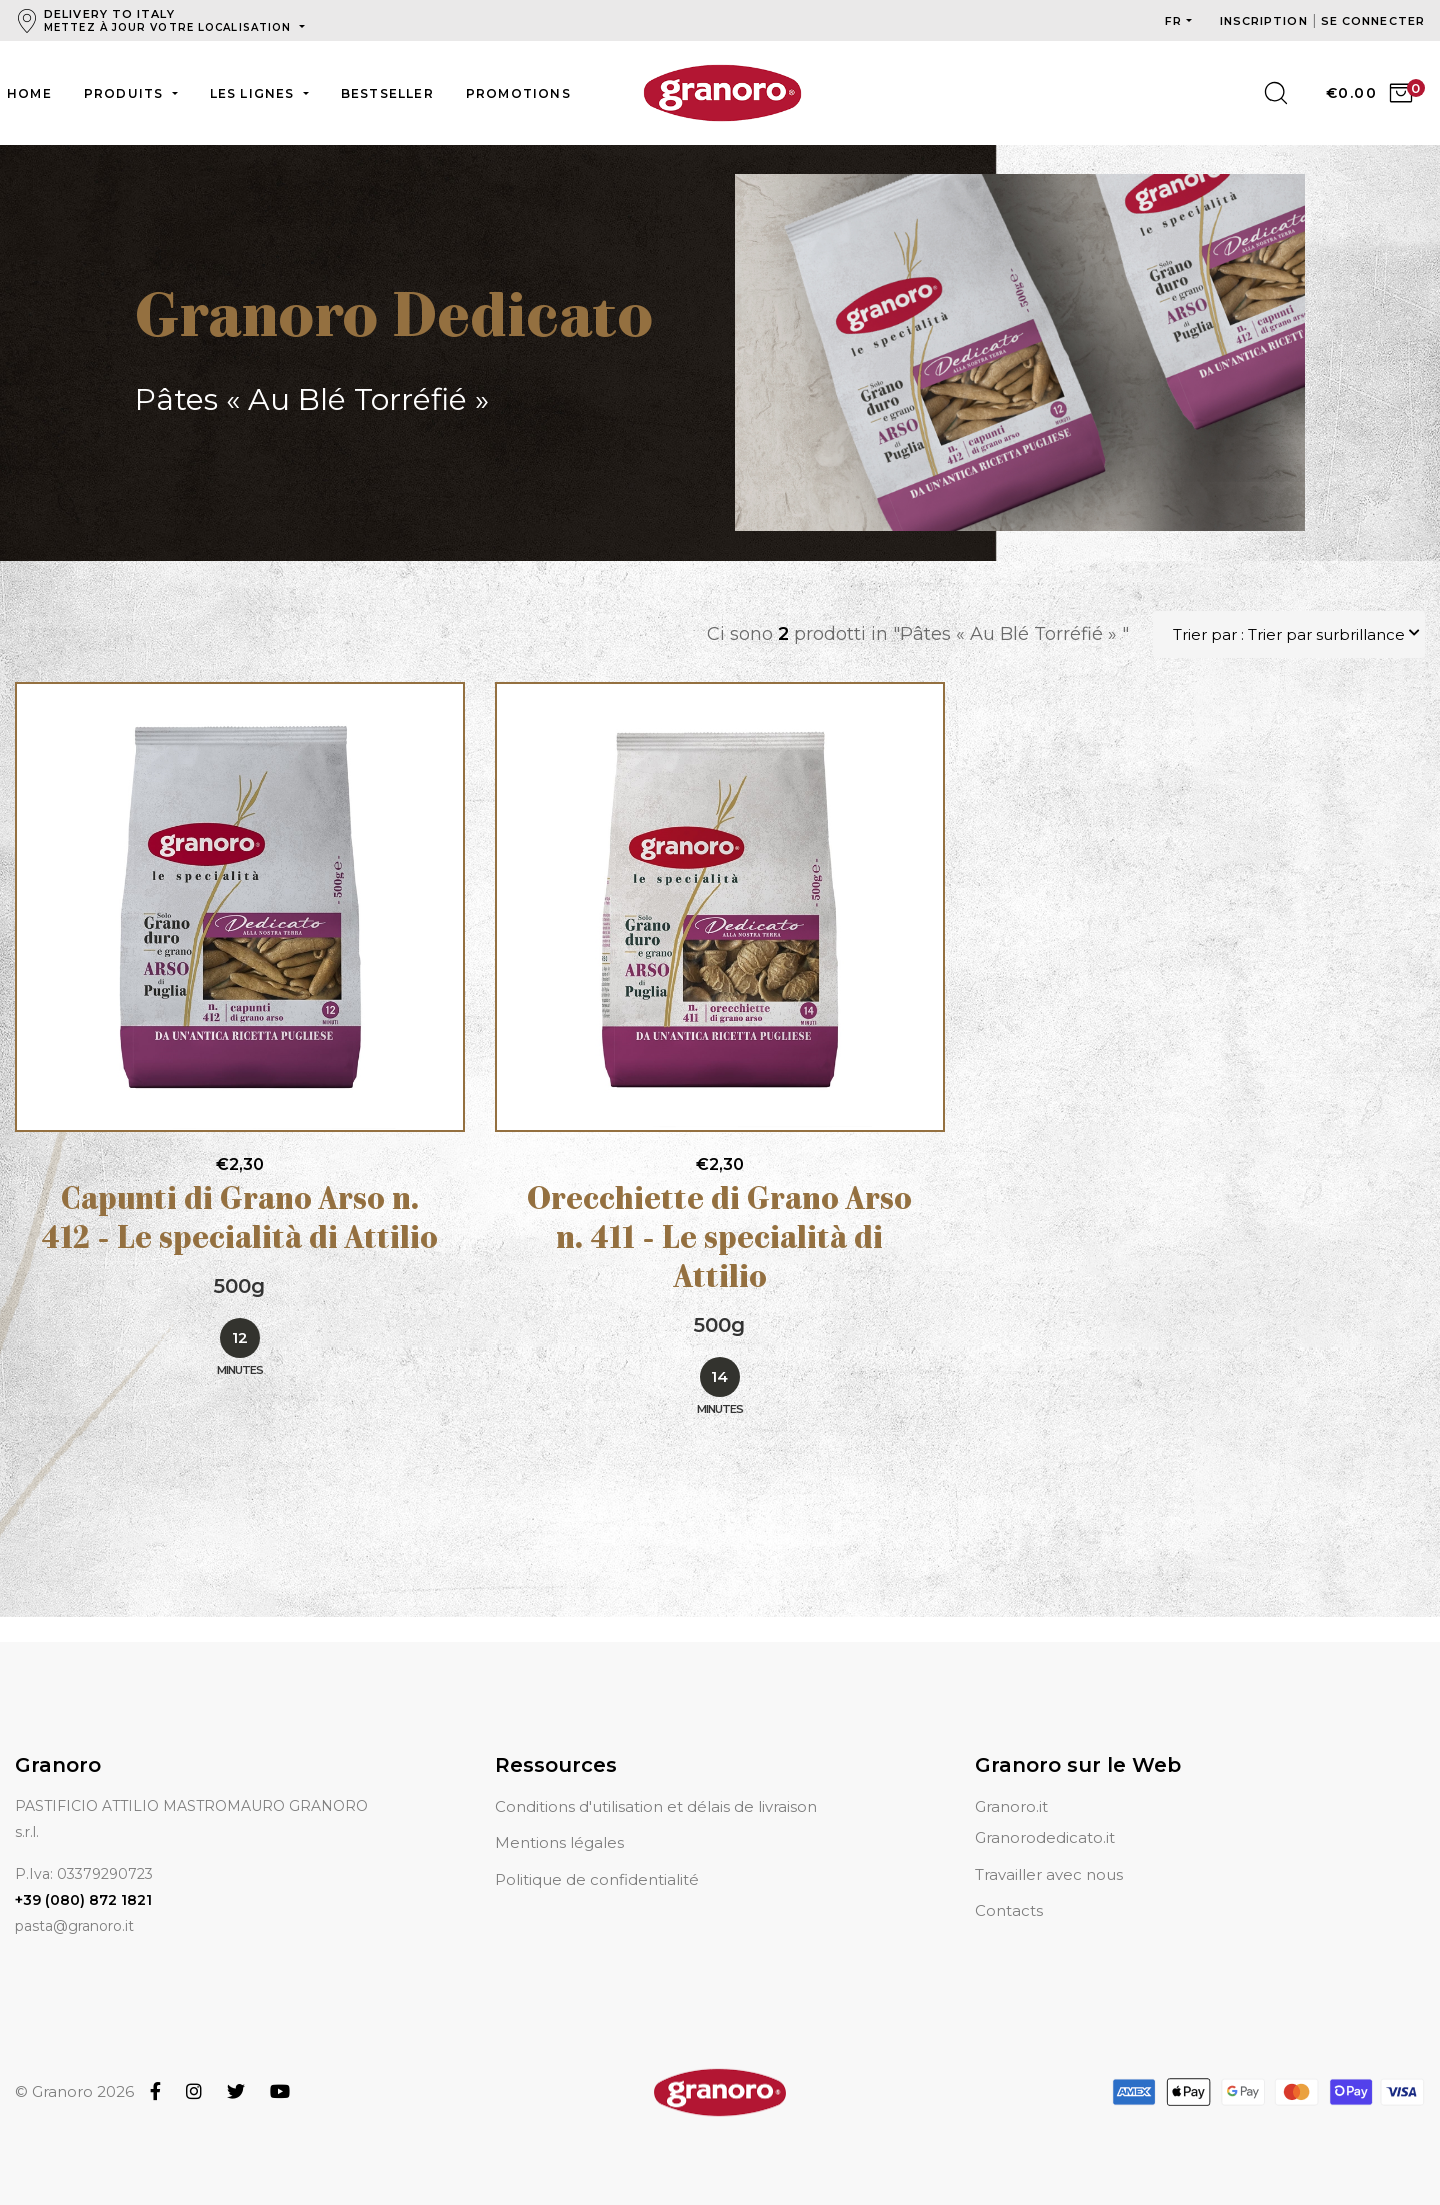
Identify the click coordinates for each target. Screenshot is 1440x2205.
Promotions (518, 93)
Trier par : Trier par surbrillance (1289, 634)
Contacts (1009, 1910)
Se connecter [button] (1373, 21)
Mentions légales (559, 1842)
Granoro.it (1011, 1806)
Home (29, 93)
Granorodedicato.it (1045, 1837)
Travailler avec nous (1049, 1874)
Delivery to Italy (169, 20)
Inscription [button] (1266, 21)
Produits (126, 93)
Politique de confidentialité (597, 1879)
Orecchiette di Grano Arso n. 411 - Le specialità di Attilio (719, 1241)
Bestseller (387, 93)
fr (1173, 21)
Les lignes (254, 93)
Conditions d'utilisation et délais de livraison (656, 1806)
